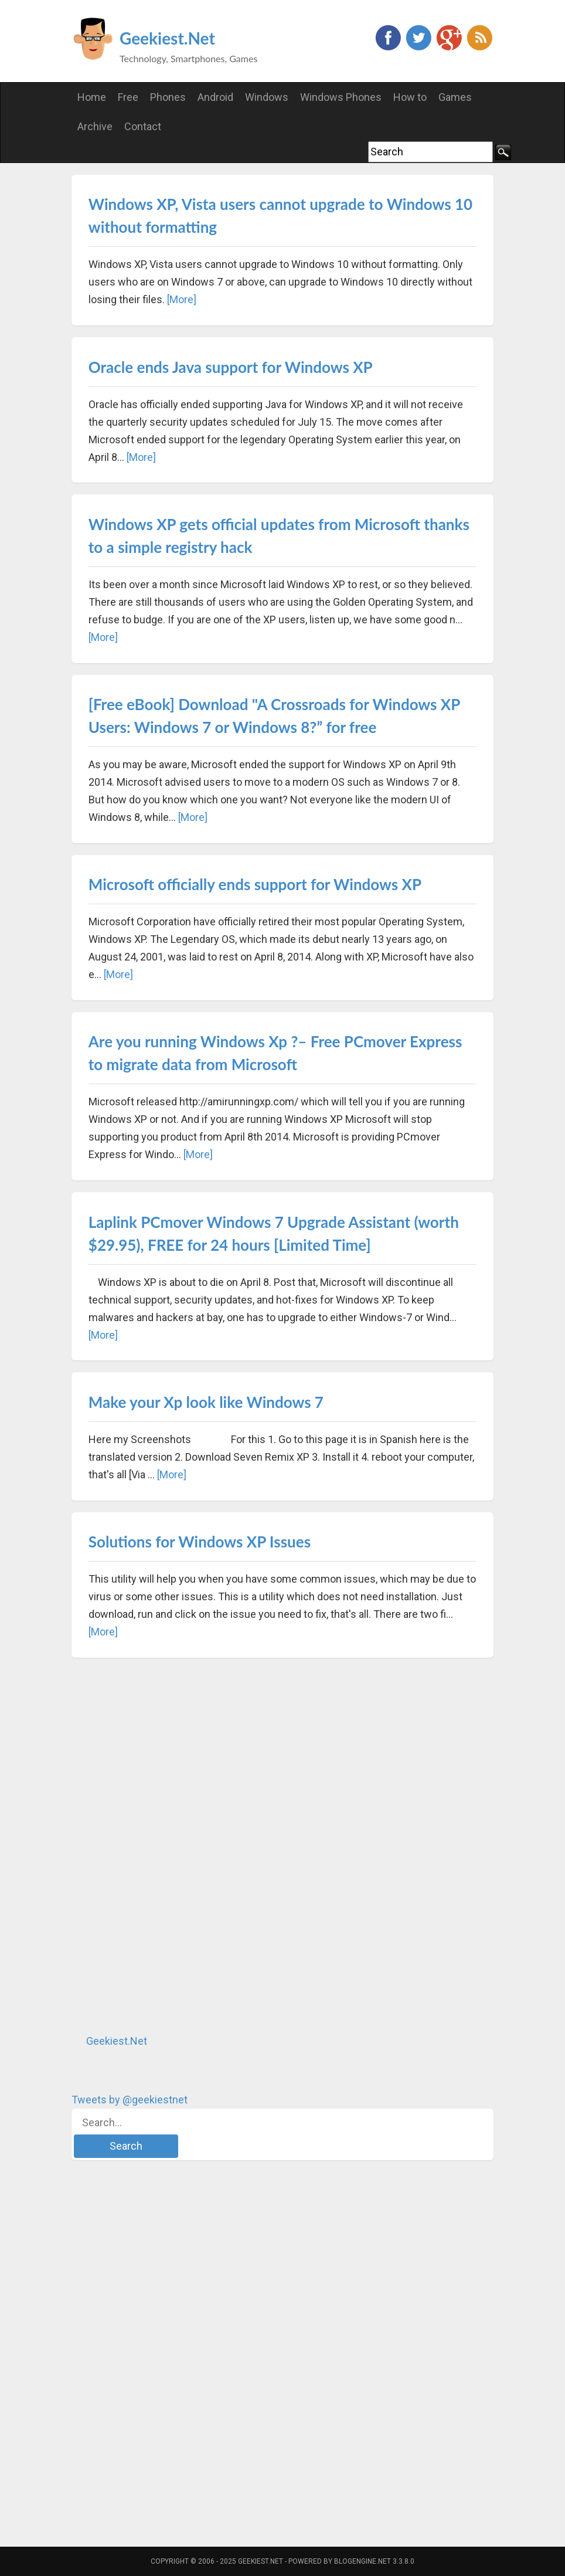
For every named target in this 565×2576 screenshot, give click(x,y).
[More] (181, 299)
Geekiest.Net (167, 38)
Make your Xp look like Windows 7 (206, 1402)
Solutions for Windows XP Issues (200, 1541)
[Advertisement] (159, 1845)
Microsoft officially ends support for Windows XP (255, 884)
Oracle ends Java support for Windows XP (231, 367)
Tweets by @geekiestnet (130, 2099)
